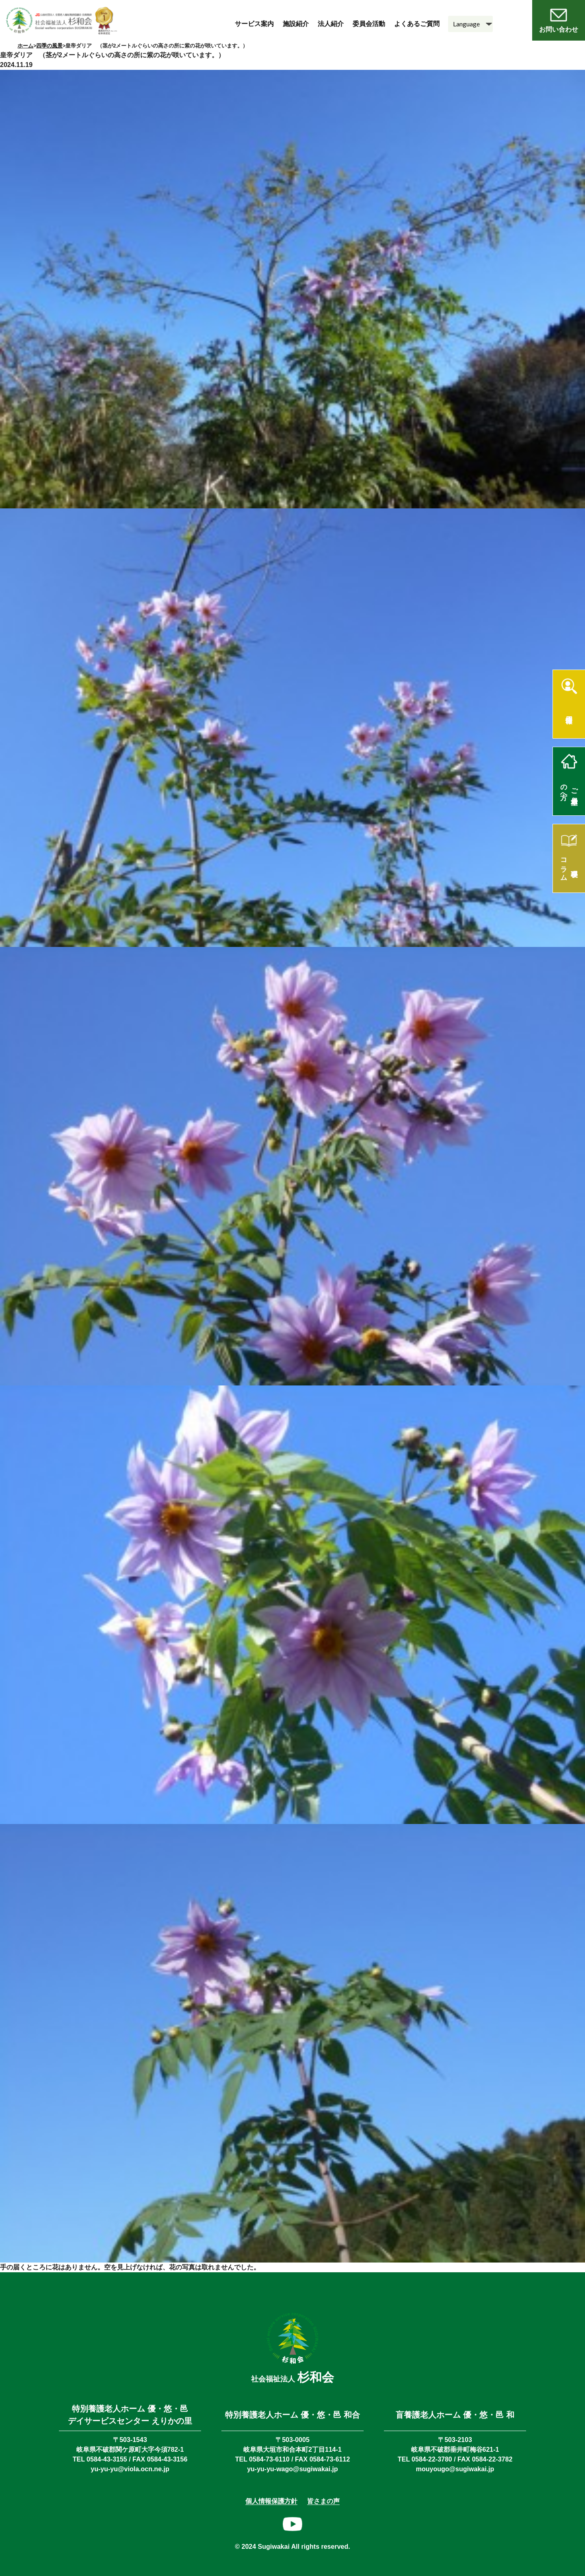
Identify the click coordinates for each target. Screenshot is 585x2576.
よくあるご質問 (417, 23)
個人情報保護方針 (271, 2501)
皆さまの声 (323, 2501)
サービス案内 (254, 23)
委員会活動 (369, 23)
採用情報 (569, 711)
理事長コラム (569, 866)
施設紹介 (296, 23)
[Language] (470, 24)
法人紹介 (331, 23)
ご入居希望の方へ (569, 788)
